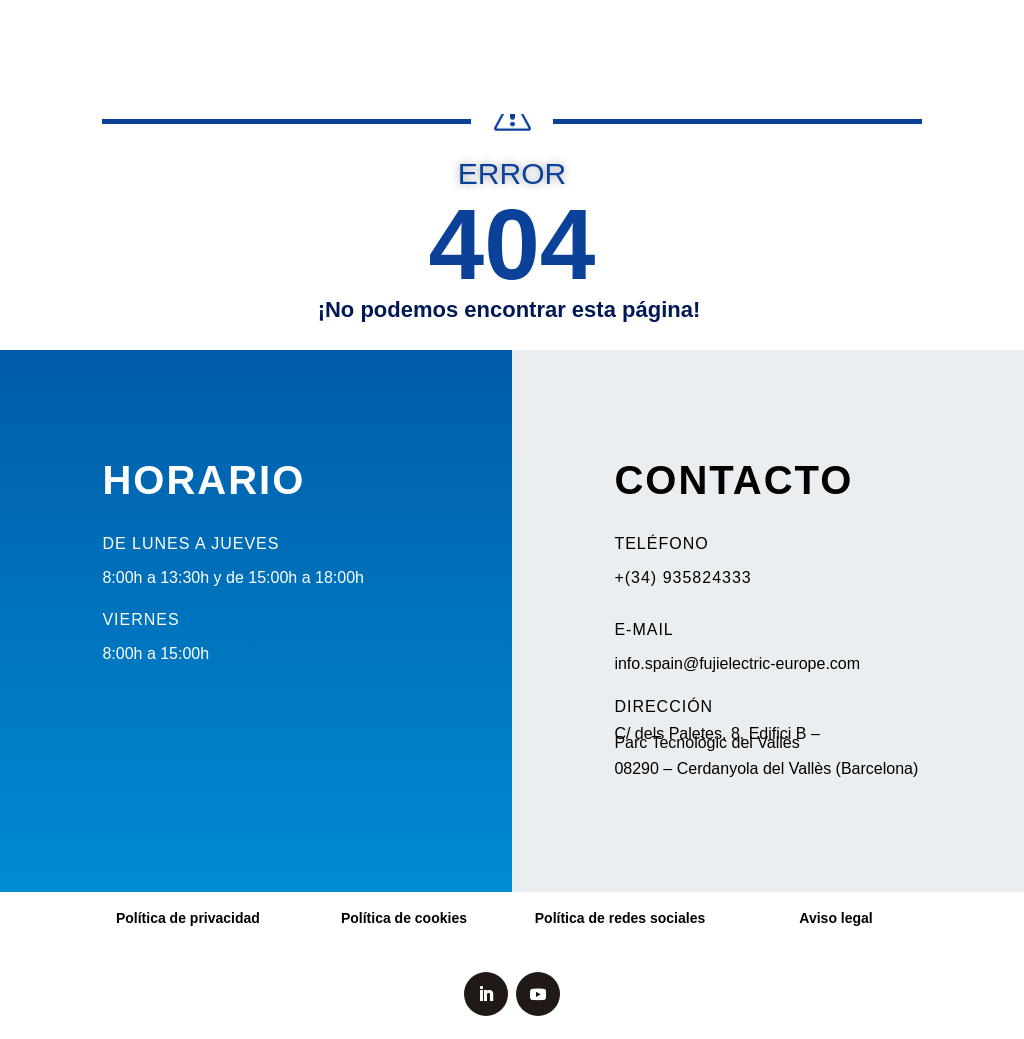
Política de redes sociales (620, 918)
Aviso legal (835, 918)
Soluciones (561, 36)
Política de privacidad (188, 918)
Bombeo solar (245, 36)
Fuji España (783, 36)
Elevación (351, 36)
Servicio (670, 36)
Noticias (145, 36)
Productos (444, 36)
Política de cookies (404, 918)
